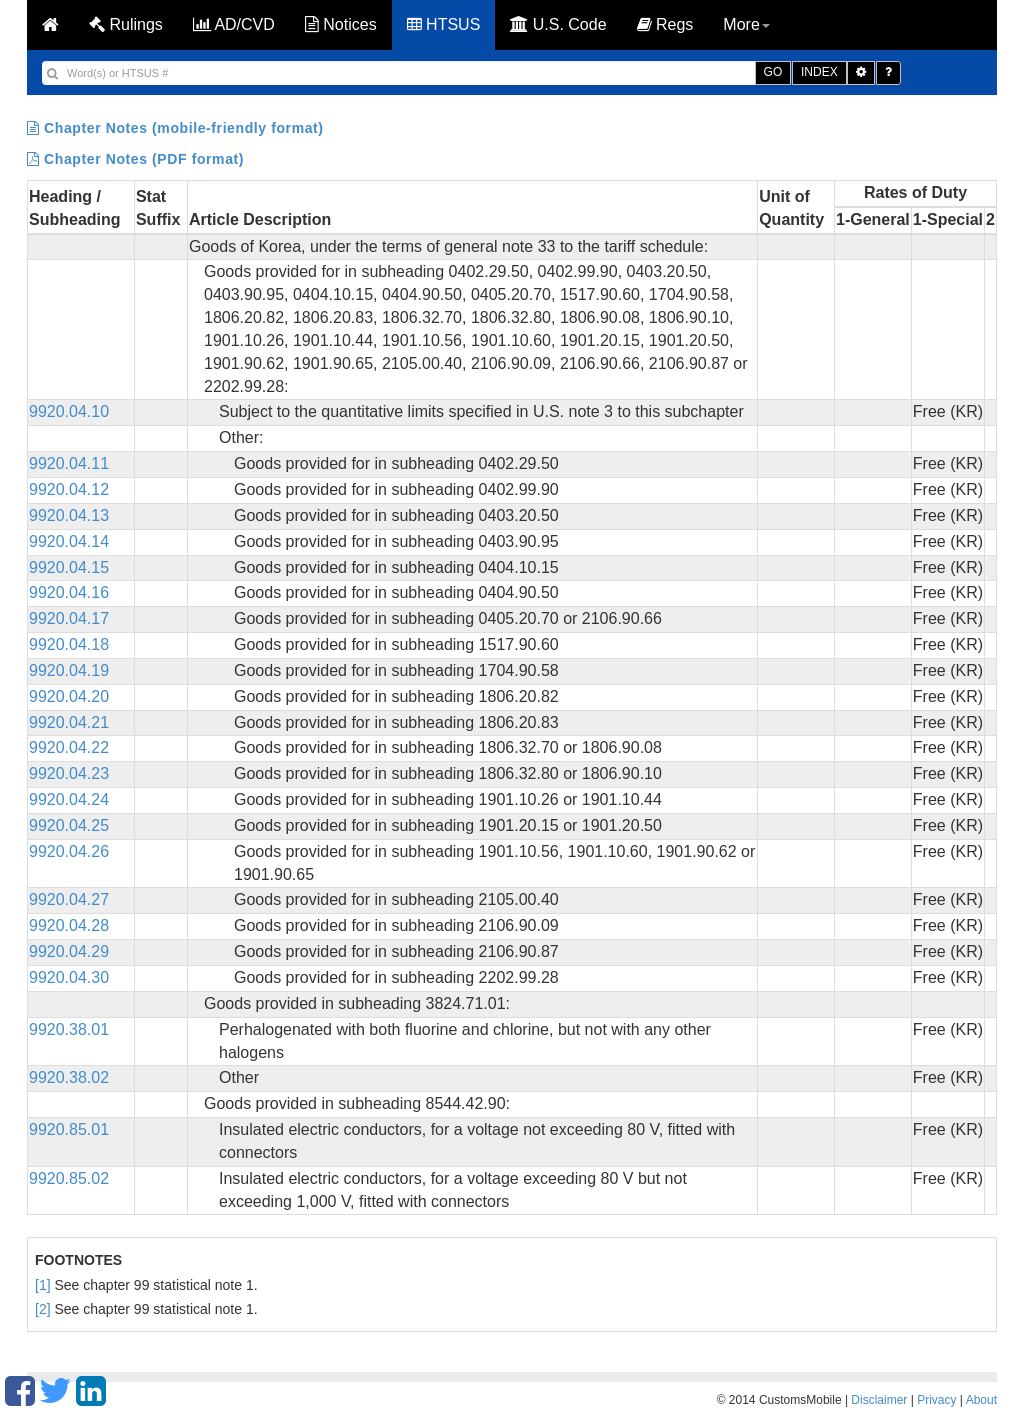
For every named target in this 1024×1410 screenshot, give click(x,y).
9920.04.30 (69, 977)
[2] (43, 1309)
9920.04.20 (69, 696)
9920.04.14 (69, 541)
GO (773, 72)
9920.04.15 (69, 567)
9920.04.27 (69, 899)
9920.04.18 (69, 644)
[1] (43, 1285)
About (981, 1400)
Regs (665, 24)
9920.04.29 (69, 951)
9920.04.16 (69, 592)
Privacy (936, 1400)
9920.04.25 (69, 825)
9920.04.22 (69, 747)
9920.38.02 (69, 1077)
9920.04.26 (69, 851)
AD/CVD (234, 24)
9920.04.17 (69, 618)
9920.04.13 (69, 515)
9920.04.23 (69, 773)
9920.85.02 (69, 1178)
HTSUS (444, 24)
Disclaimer (879, 1400)
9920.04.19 (69, 670)
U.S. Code (558, 24)
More (746, 24)
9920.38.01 (69, 1029)
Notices (341, 24)
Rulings (126, 24)
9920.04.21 (69, 722)
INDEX (819, 72)
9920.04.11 (69, 463)
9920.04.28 (69, 925)
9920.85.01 (69, 1129)
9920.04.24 (69, 799)
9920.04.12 (69, 489)
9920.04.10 (69, 411)
